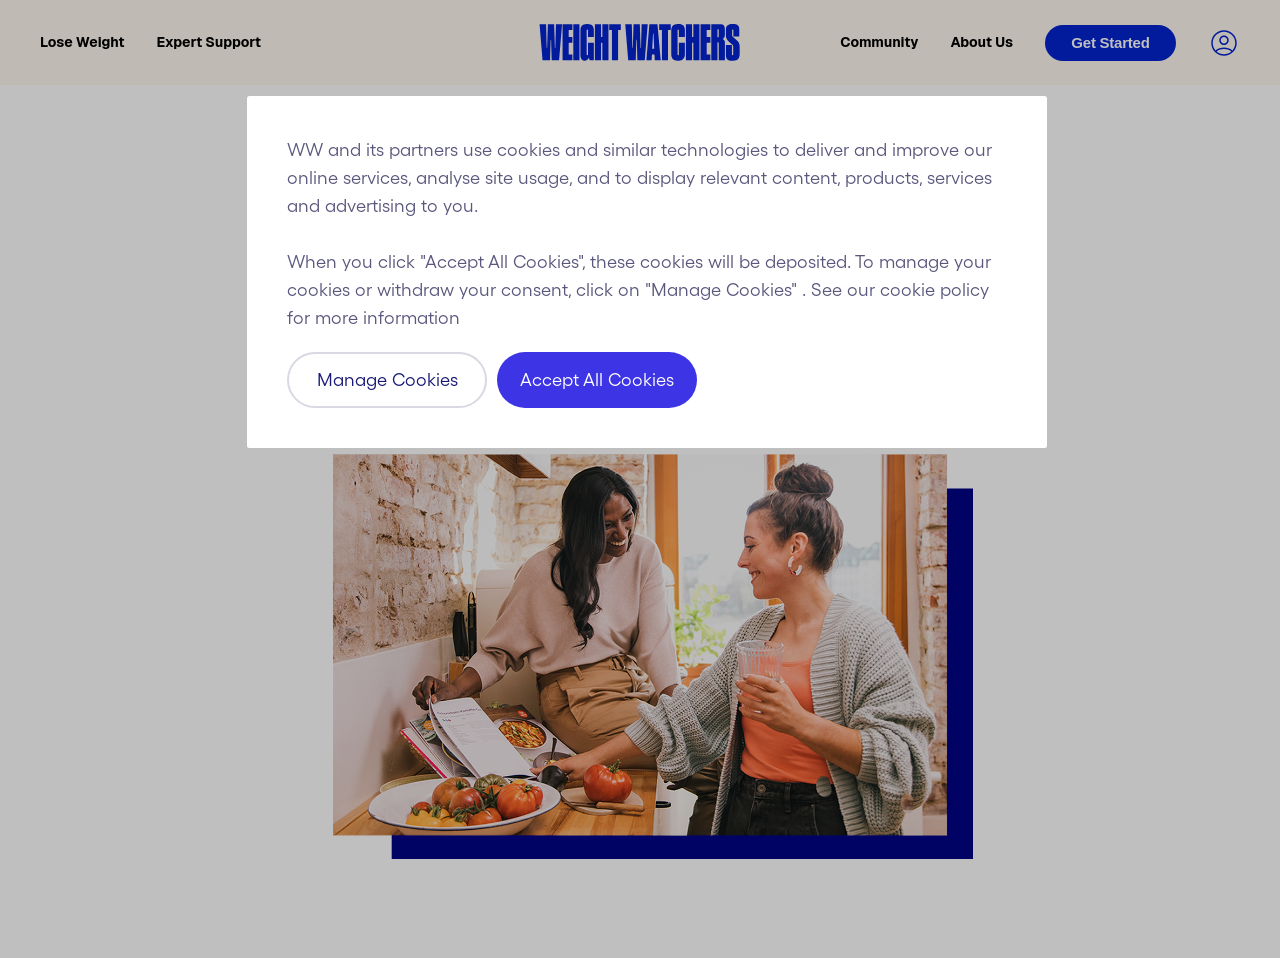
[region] (647, 272)
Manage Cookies (387, 380)
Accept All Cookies (597, 380)
